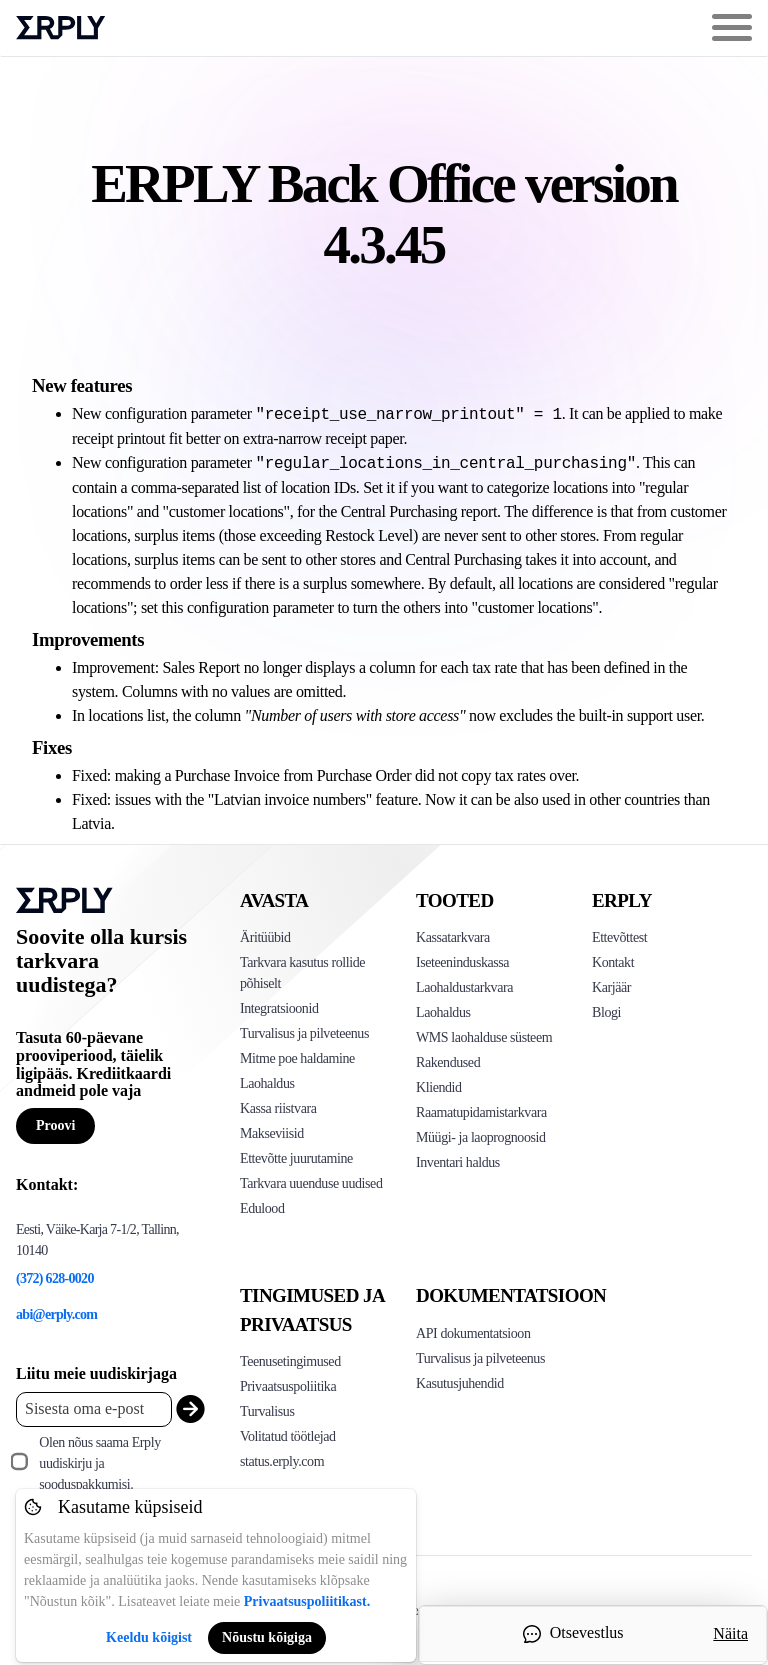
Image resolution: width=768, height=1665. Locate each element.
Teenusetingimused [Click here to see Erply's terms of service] (290, 1361)
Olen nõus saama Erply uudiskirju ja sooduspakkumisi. (99, 1463)
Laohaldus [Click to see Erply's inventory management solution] (267, 1083)
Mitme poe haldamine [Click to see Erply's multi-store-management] (297, 1058)
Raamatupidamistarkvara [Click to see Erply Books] (481, 1112)
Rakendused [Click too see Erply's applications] (448, 1062)
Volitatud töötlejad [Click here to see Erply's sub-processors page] (288, 1436)
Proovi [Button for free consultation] (55, 1125)
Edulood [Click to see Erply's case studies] (262, 1208)
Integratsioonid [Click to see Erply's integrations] (279, 1008)
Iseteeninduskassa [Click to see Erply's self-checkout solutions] (462, 962)
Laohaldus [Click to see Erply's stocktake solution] (443, 1012)
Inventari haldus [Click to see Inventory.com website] (458, 1162)
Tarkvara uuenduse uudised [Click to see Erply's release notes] (311, 1183)
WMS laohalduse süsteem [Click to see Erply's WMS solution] (484, 1037)
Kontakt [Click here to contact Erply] (613, 962)
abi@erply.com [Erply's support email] (56, 1314)
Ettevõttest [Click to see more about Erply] (619, 937)
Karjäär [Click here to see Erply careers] (611, 987)
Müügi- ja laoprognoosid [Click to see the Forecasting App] (481, 1137)
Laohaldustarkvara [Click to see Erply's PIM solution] (464, 987)
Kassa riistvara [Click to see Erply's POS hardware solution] (278, 1108)
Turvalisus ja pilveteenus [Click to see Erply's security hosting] (304, 1033)
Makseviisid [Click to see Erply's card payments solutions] (272, 1133)
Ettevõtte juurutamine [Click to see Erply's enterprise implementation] (296, 1158)
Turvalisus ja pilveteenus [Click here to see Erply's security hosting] (480, 1358)
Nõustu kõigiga (267, 1637)
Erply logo (61, 28)
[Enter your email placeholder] (94, 1409)
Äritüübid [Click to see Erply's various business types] (265, 937)
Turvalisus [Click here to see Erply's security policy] (267, 1411)
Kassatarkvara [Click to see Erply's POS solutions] (453, 937)
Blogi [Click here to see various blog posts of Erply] (606, 1012)
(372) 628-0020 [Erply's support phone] (55, 1278)
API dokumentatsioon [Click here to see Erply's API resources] (473, 1333)
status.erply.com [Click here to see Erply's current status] (282, 1461)
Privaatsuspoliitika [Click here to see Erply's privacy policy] (288, 1386)
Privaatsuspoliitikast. (307, 1601)
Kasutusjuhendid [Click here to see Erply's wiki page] (460, 1383)
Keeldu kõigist (149, 1637)
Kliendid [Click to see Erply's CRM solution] (439, 1087)
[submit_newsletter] (186, 1409)
